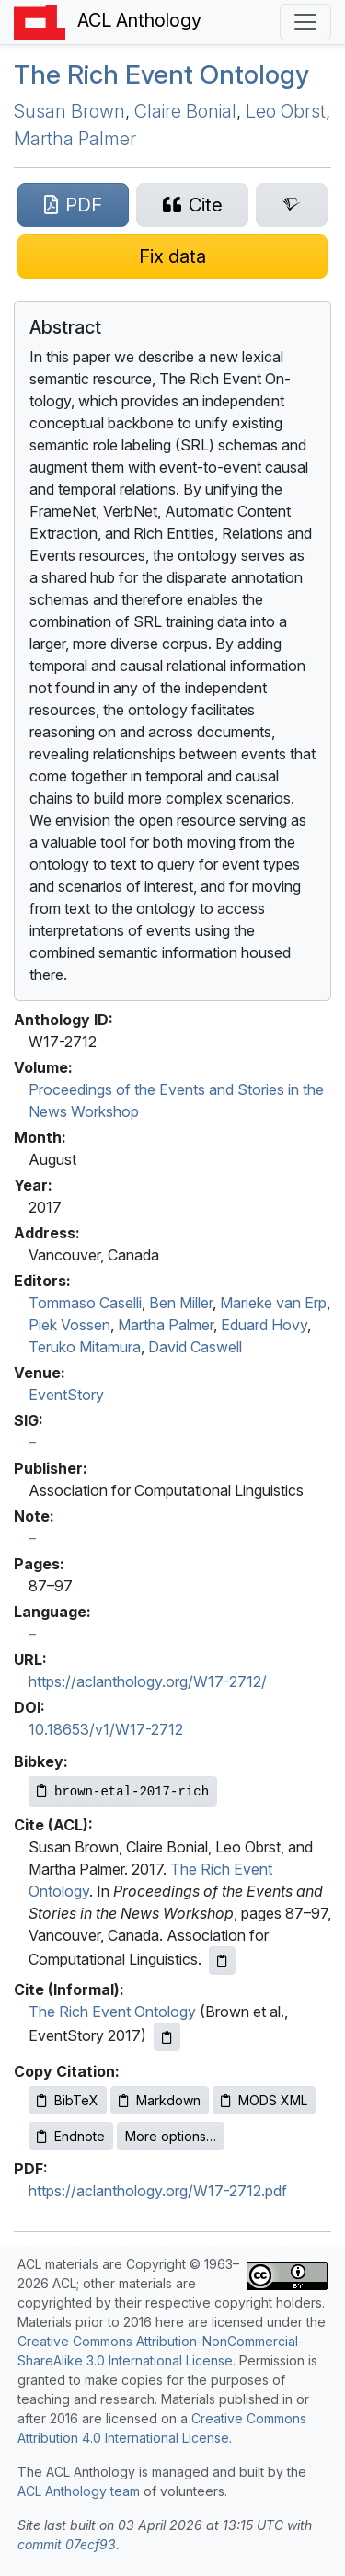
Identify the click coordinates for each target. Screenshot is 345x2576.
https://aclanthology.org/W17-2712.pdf (158, 2191)
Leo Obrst (286, 111)
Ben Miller (181, 1303)
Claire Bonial (185, 111)
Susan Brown (69, 111)
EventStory (66, 1394)
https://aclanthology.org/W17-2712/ (148, 1681)
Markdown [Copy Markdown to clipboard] (160, 2100)
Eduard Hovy (264, 1325)
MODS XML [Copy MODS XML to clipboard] (264, 2100)
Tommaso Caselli (85, 1303)
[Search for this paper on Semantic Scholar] (292, 205)
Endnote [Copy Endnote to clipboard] (71, 2136)
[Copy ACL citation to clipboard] (222, 1960)
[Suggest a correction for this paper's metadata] (172, 256)
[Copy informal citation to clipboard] (167, 2037)
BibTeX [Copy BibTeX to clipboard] (67, 2100)
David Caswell (195, 1347)
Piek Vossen (69, 1325)
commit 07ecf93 (66, 2544)
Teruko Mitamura (85, 1347)
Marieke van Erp (273, 1303)
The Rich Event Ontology (161, 74)
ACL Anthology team (78, 2491)
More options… (170, 2136)
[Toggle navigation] (305, 22)
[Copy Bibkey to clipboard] (123, 1791)
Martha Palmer (75, 139)
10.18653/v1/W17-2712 (106, 1729)
